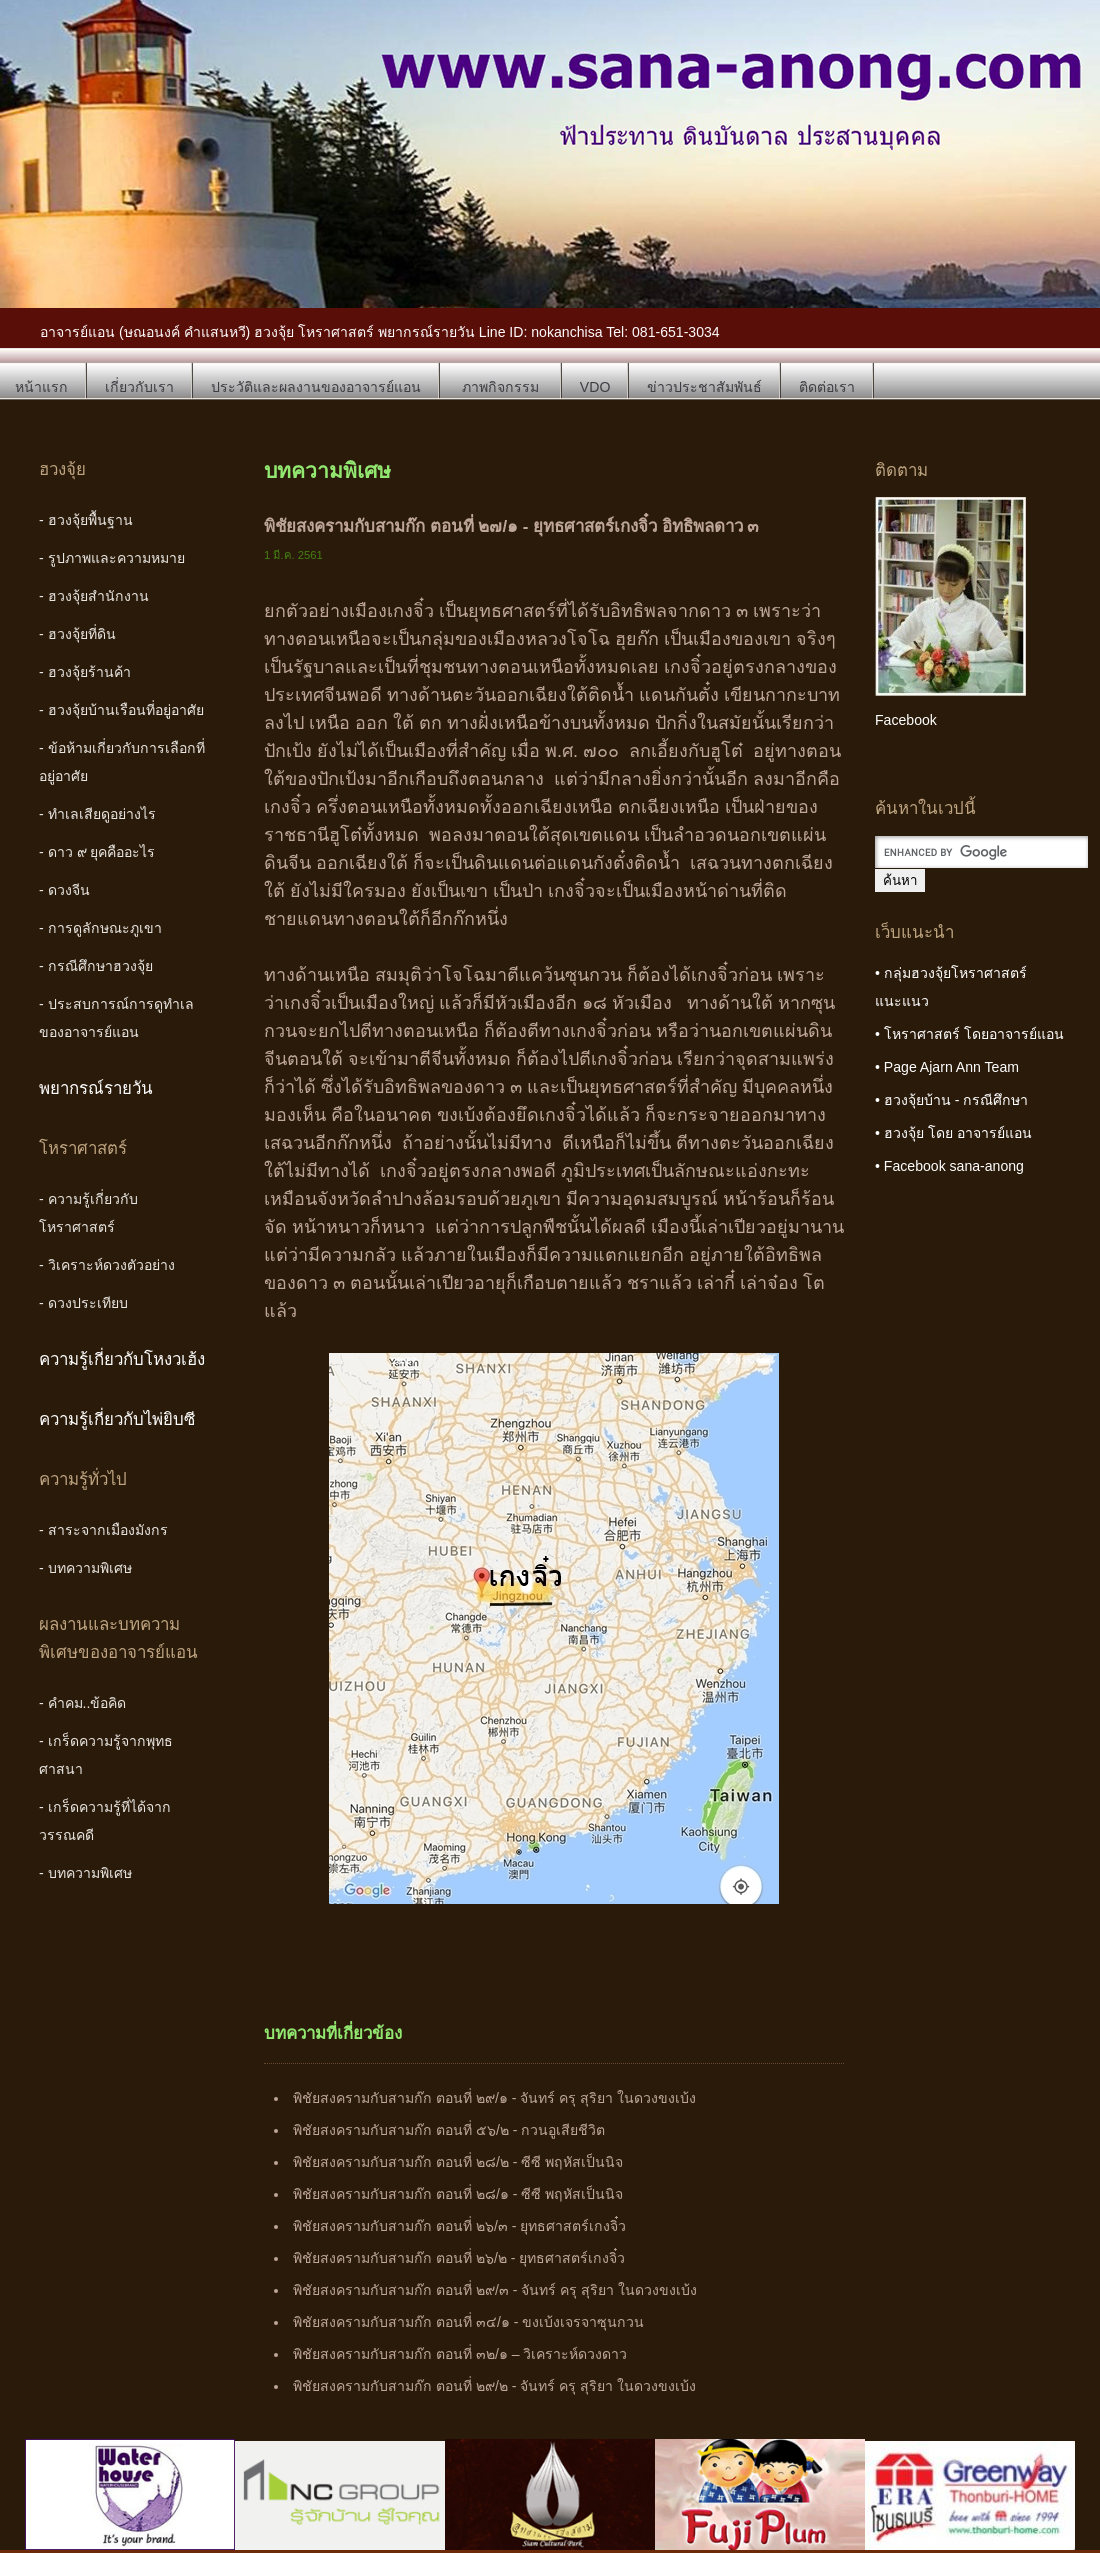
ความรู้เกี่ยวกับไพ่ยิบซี (117, 1419)
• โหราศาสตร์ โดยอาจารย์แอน (969, 1034)
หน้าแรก (41, 387)
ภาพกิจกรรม (500, 387)
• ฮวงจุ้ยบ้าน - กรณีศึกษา (951, 1100)
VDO (595, 387)
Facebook (906, 720)
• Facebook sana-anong (949, 1166)
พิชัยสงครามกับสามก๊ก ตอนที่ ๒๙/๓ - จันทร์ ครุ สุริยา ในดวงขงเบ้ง (495, 2290)
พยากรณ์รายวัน (96, 1088)
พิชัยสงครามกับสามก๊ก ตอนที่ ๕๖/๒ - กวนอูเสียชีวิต (449, 2130)
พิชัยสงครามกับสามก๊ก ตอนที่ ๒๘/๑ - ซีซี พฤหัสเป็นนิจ (458, 2194)
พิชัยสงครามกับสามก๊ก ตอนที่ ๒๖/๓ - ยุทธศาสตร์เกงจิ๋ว (459, 2226)
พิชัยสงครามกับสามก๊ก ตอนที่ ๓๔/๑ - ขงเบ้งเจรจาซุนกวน (468, 2322)
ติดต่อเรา (827, 387)
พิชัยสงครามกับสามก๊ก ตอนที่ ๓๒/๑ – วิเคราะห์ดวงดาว (460, 2354)
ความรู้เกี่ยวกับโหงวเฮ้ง (122, 1359)
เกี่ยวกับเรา (139, 387)
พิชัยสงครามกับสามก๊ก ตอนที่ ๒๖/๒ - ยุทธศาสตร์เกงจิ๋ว (459, 2258)
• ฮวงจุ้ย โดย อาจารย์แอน (953, 1133)
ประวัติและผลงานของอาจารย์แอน (316, 387)
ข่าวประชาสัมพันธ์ (704, 387)
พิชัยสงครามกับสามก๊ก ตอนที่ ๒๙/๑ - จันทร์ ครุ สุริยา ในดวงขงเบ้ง (494, 2098)
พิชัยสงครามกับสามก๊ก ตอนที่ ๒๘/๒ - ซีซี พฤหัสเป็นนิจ (458, 2162)
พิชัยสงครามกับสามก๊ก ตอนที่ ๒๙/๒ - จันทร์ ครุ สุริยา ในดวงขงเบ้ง (494, 2386)
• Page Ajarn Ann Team (947, 1067)
